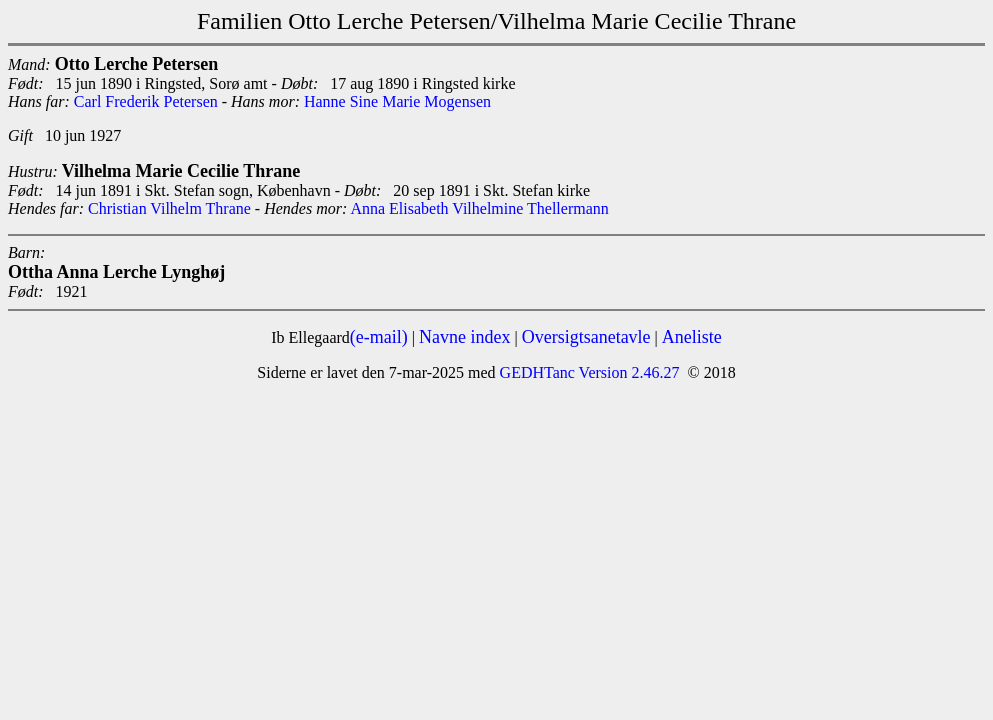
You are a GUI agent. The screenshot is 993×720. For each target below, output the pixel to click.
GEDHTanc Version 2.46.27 (588, 372)
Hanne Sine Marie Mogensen (397, 101)
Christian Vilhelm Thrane (169, 208)
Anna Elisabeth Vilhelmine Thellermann (479, 208)
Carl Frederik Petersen (146, 101)
